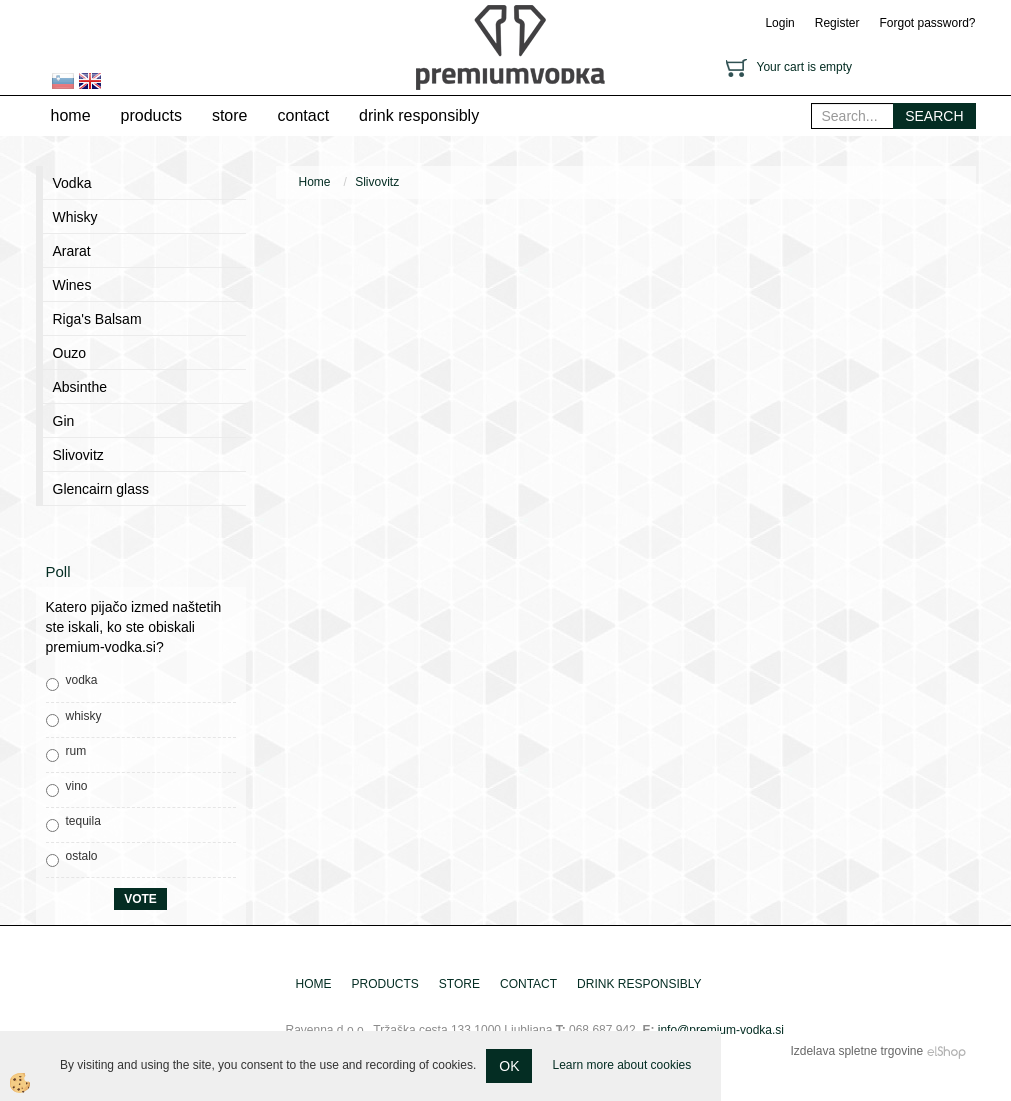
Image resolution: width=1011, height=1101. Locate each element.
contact (303, 115)
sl (63, 81)
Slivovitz (377, 182)
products (151, 115)
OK (509, 1066)
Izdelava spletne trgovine (856, 1051)
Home (315, 182)
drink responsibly (419, 115)
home (71, 115)
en (90, 81)
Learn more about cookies (621, 1065)
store (230, 115)
